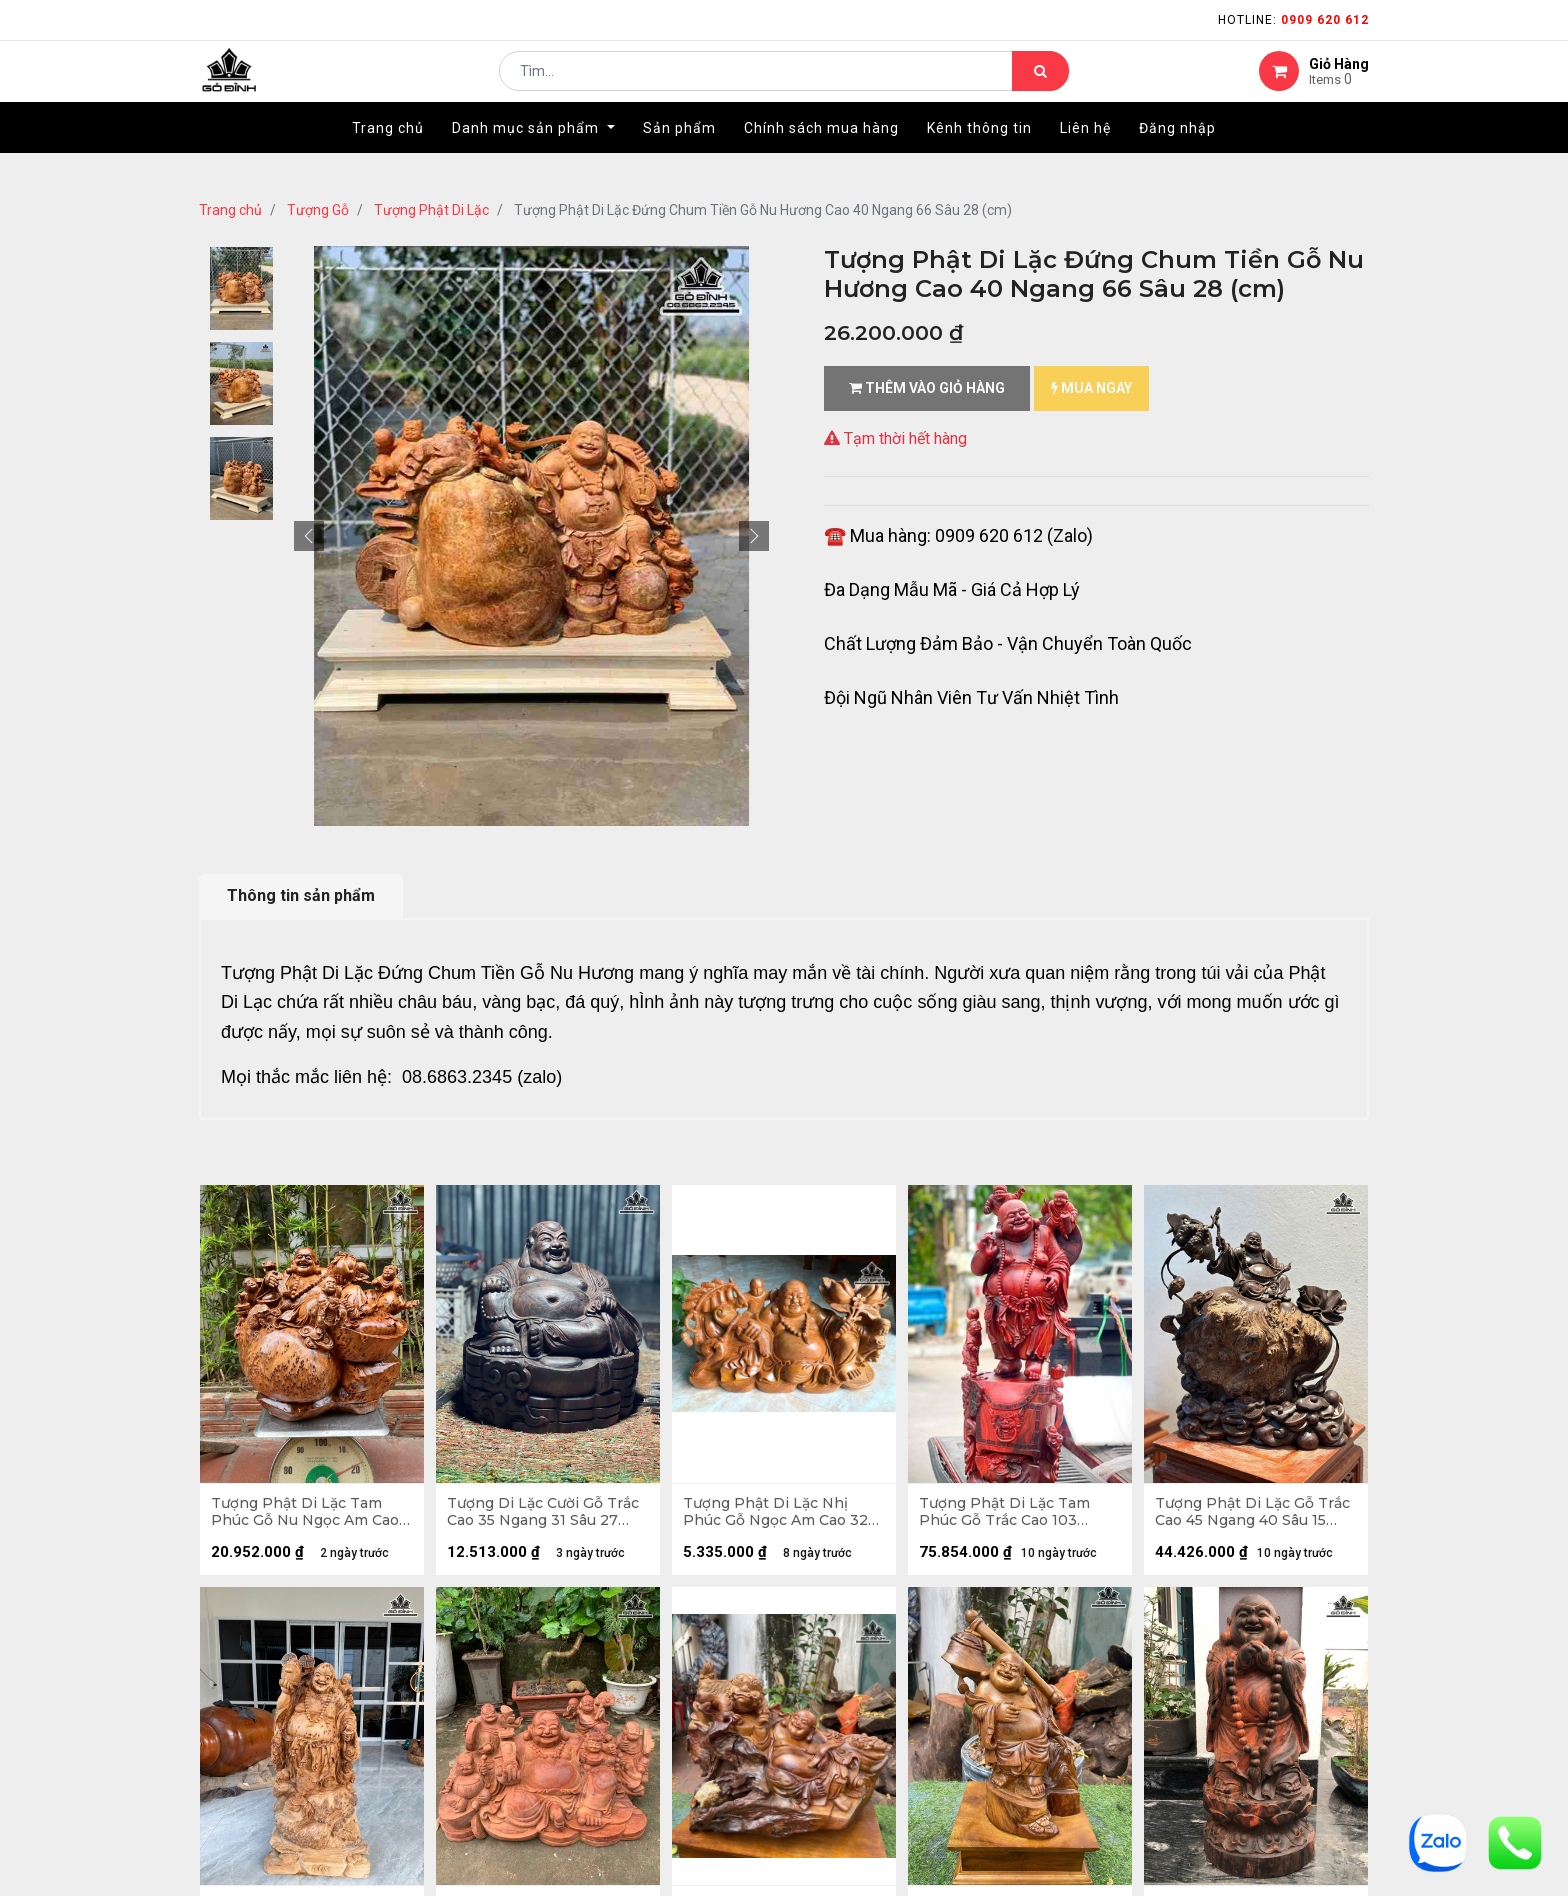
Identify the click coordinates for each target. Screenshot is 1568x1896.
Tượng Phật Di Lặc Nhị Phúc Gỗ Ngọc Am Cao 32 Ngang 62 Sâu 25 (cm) (779, 1516)
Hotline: (1293, 20)
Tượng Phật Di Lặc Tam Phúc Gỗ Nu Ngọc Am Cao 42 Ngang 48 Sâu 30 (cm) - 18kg (310, 1516)
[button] (309, 536)
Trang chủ (230, 210)
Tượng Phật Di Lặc (431, 210)
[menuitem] (388, 157)
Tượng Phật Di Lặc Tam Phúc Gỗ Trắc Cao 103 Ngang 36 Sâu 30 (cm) (1008, 1516)
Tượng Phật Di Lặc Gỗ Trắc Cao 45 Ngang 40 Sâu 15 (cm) (1253, 1516)
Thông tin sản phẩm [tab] (301, 895)
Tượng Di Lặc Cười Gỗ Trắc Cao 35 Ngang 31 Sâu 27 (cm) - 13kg (547, 1516)
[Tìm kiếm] (1040, 86)
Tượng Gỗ (318, 210)
